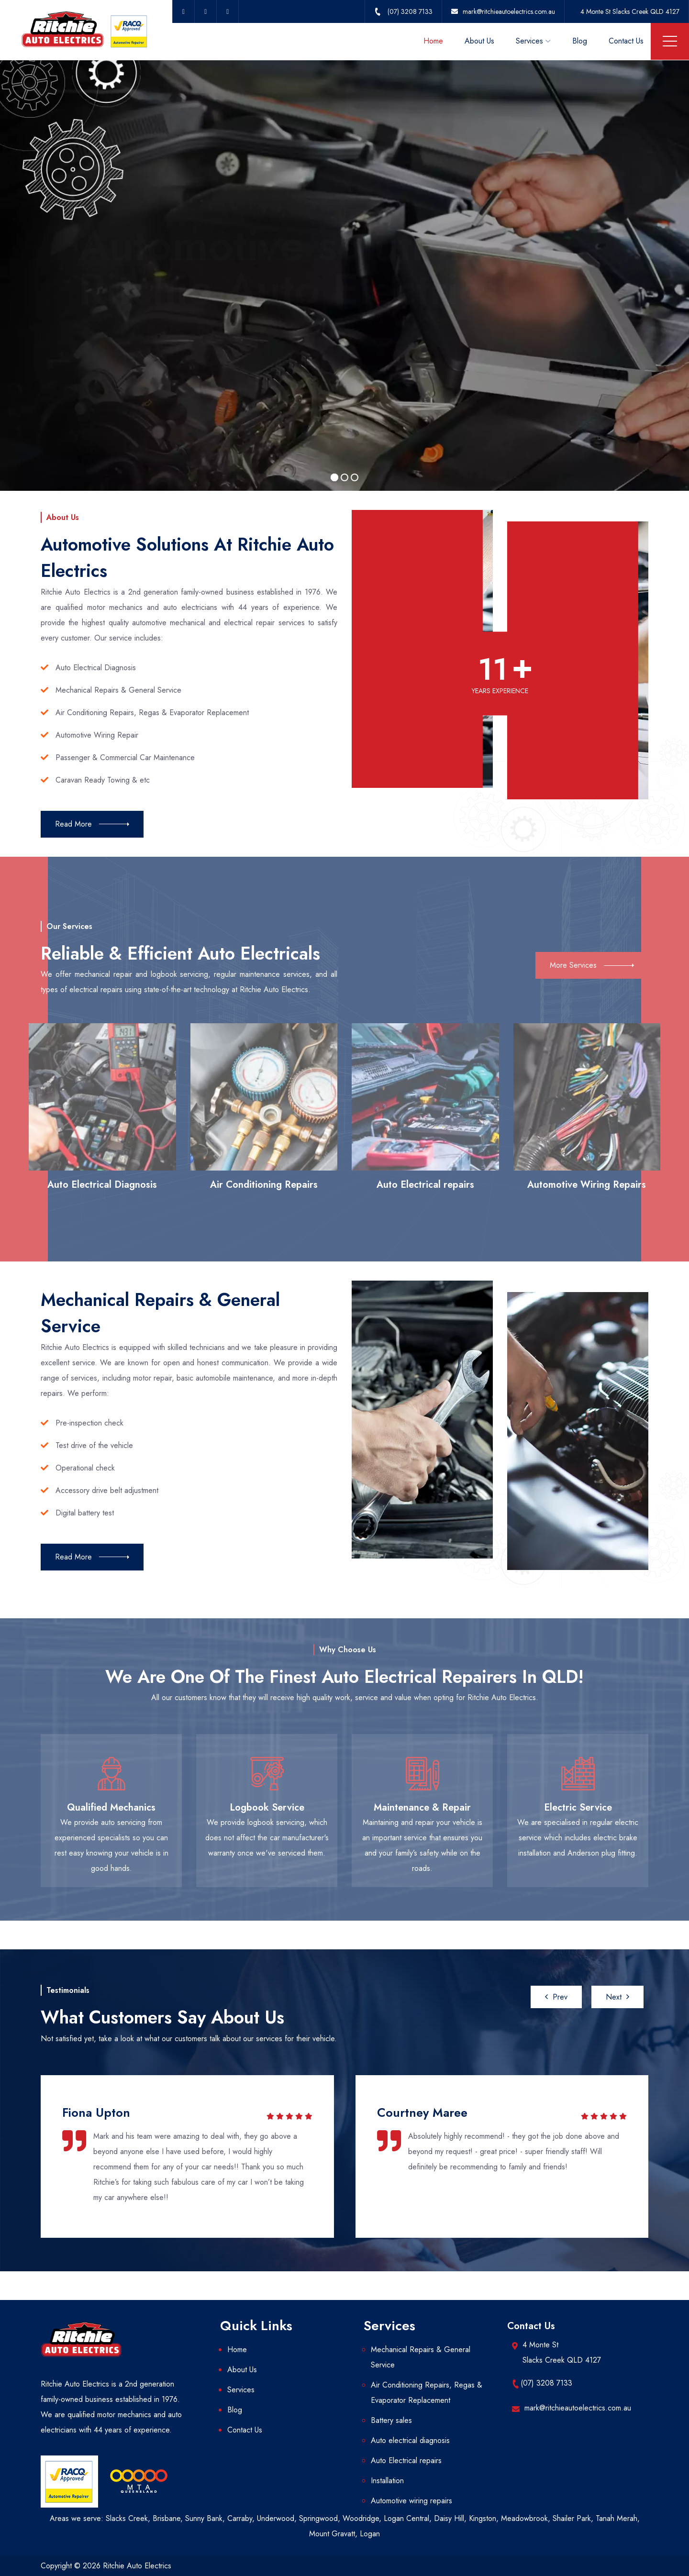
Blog (579, 40)
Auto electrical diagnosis (410, 2440)
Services (529, 40)
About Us (479, 40)
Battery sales (391, 2420)
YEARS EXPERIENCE (500, 691)
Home (433, 40)
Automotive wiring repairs (411, 2500)
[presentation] (556, 1997)
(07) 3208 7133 (546, 2382)
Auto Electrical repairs (406, 2460)
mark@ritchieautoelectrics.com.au (577, 2407)
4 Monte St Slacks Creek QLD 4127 (629, 11)
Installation (387, 2480)
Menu (670, 41)
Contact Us (626, 40)
